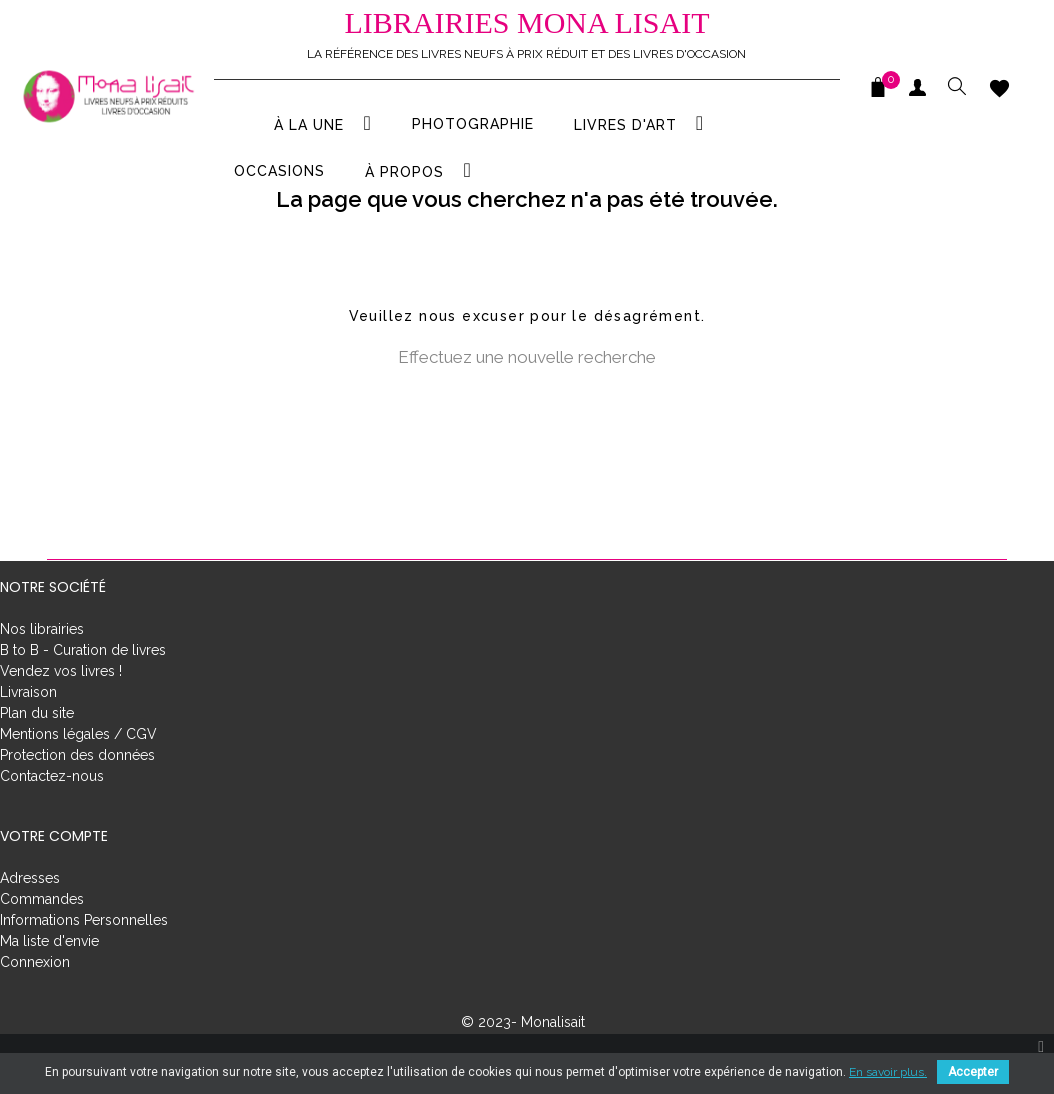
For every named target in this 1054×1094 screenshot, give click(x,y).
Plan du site (37, 754)
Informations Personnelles (84, 961)
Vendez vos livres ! (61, 712)
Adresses (30, 919)
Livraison (28, 733)
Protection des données (77, 796)
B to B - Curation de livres (83, 691)
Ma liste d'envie (49, 982)
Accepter (973, 1072)
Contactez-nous (52, 817)
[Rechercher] (527, 447)
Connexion (35, 1003)
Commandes (42, 940)
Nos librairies (42, 670)
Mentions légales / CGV (78, 775)
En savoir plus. (888, 1072)
